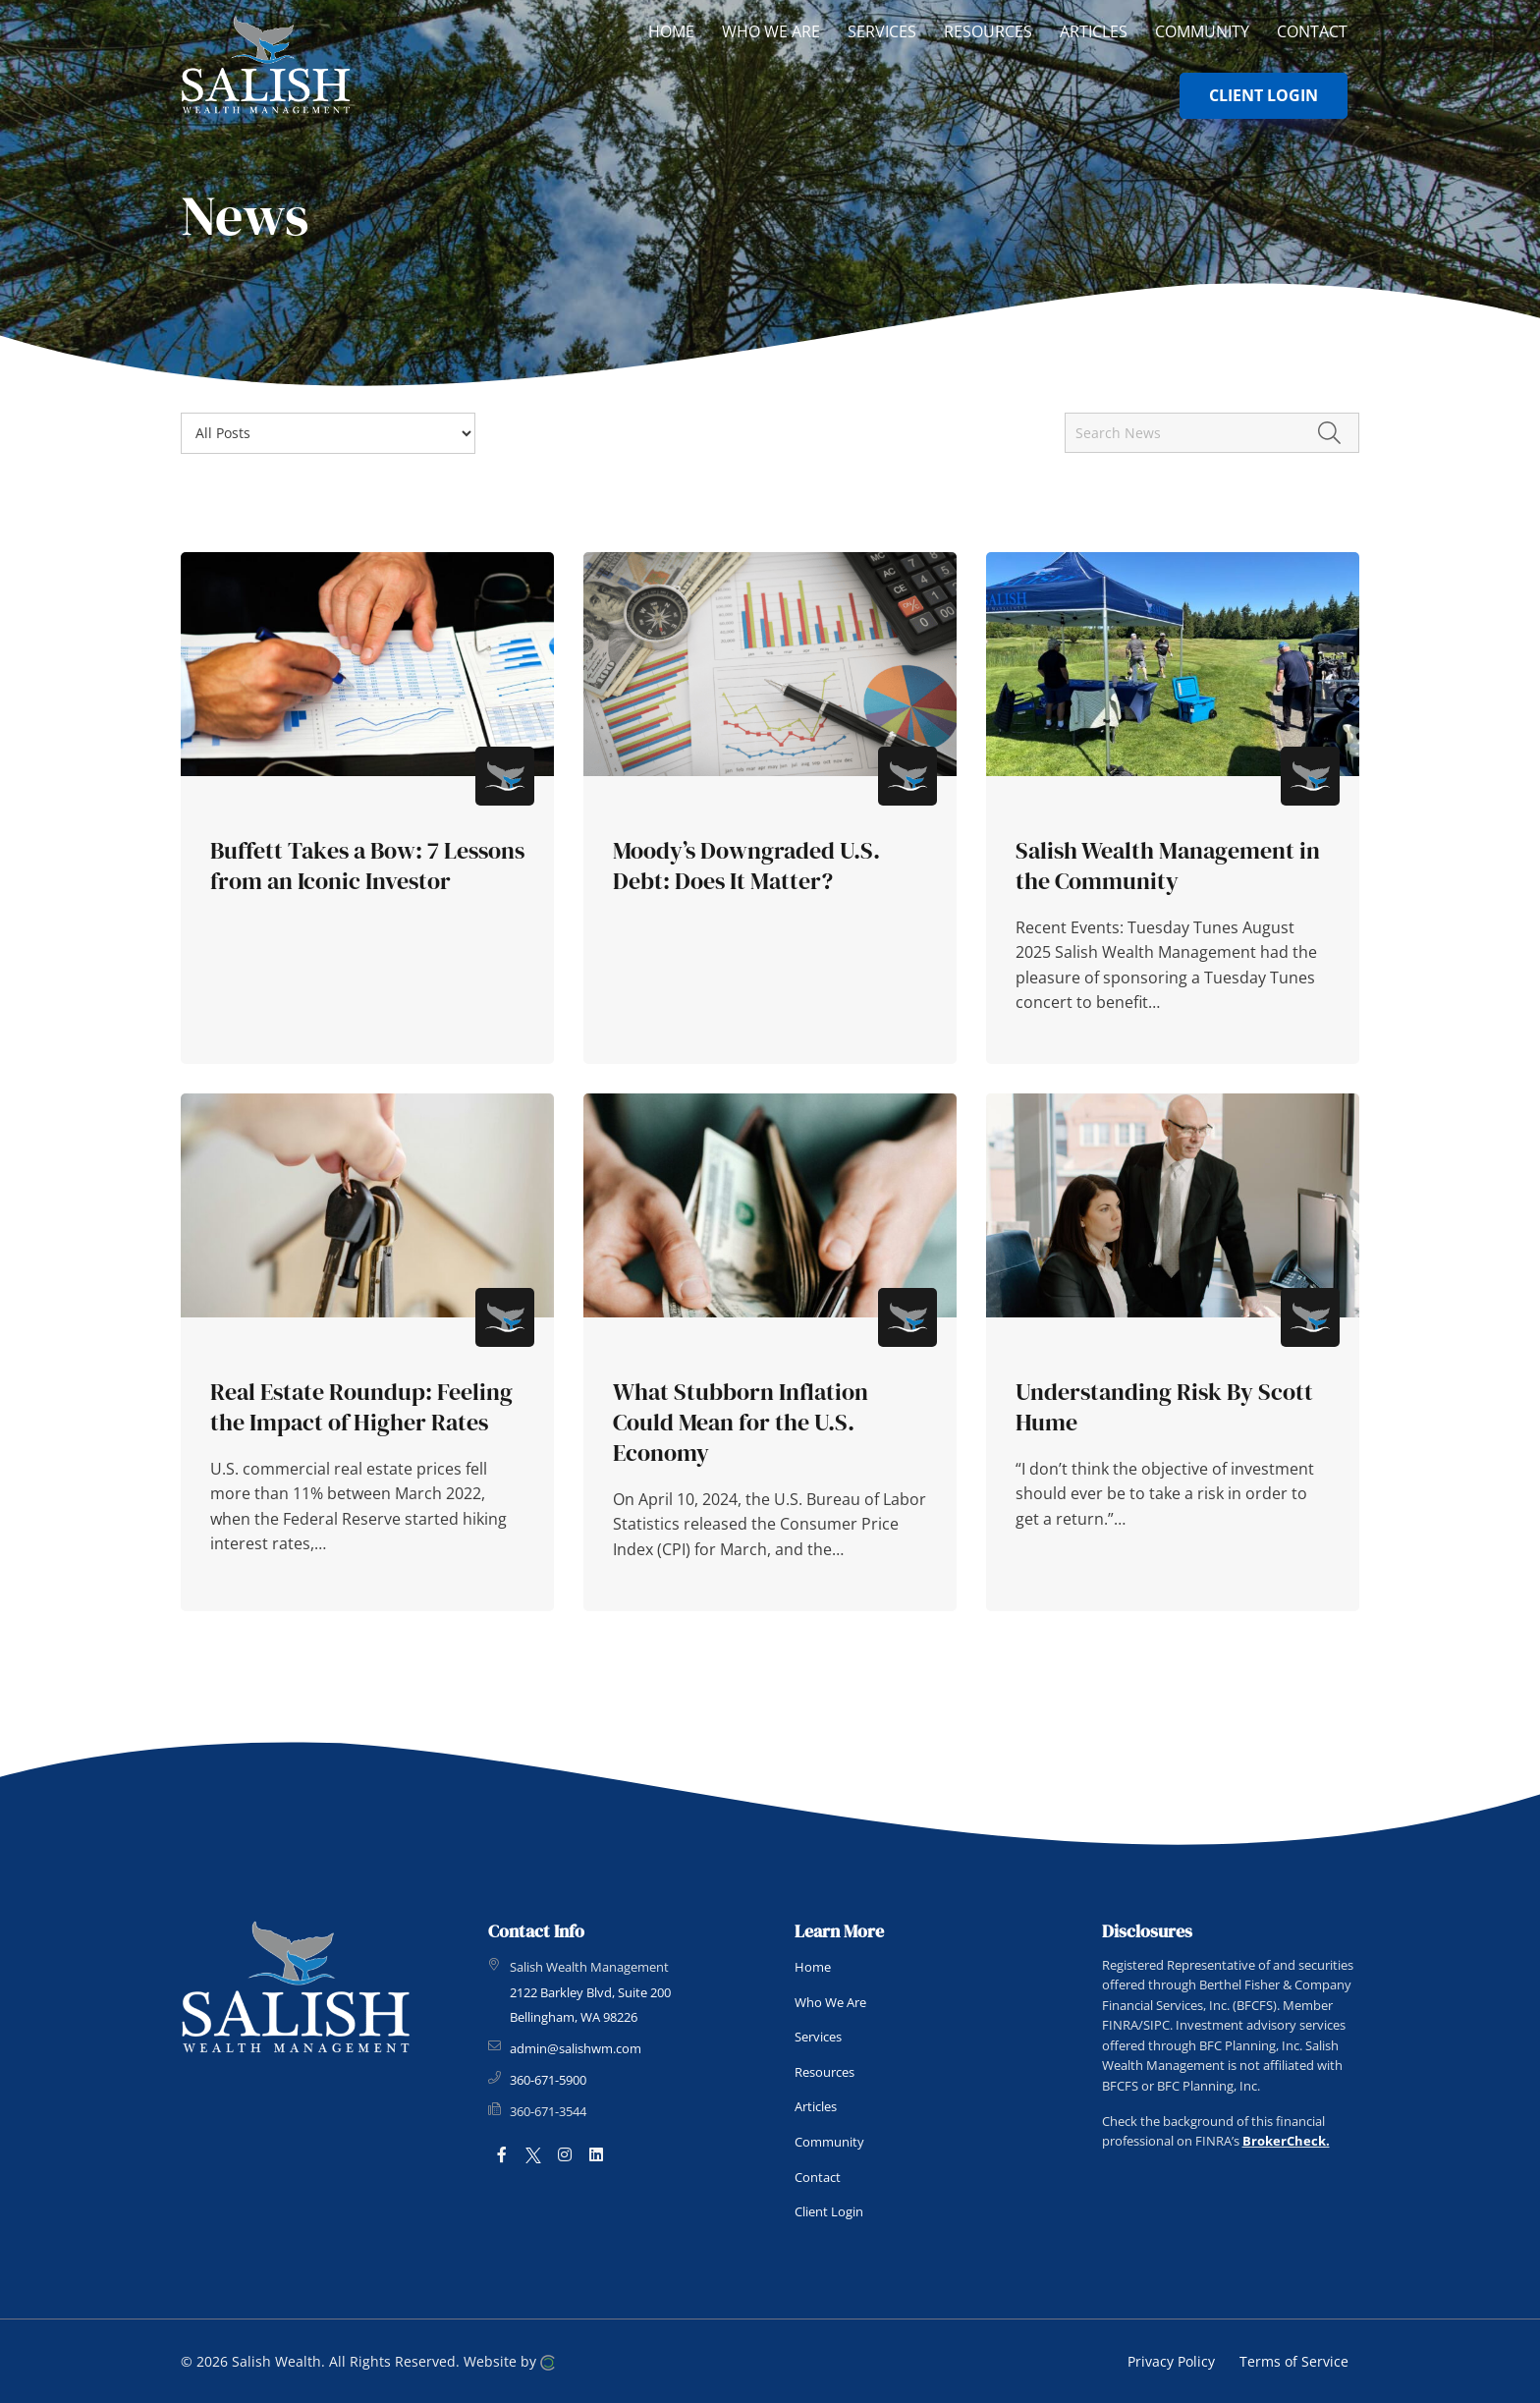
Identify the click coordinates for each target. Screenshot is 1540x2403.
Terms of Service (1293, 2361)
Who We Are (830, 2002)
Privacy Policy (1171, 2361)
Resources (824, 2072)
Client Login (829, 2211)
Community (829, 2142)
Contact (818, 2177)
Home (813, 1967)
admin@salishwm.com (575, 2048)
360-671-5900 (548, 2080)
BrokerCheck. (1286, 2141)
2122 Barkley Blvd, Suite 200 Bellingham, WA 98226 (590, 2005)
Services (818, 2036)
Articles (816, 2106)
